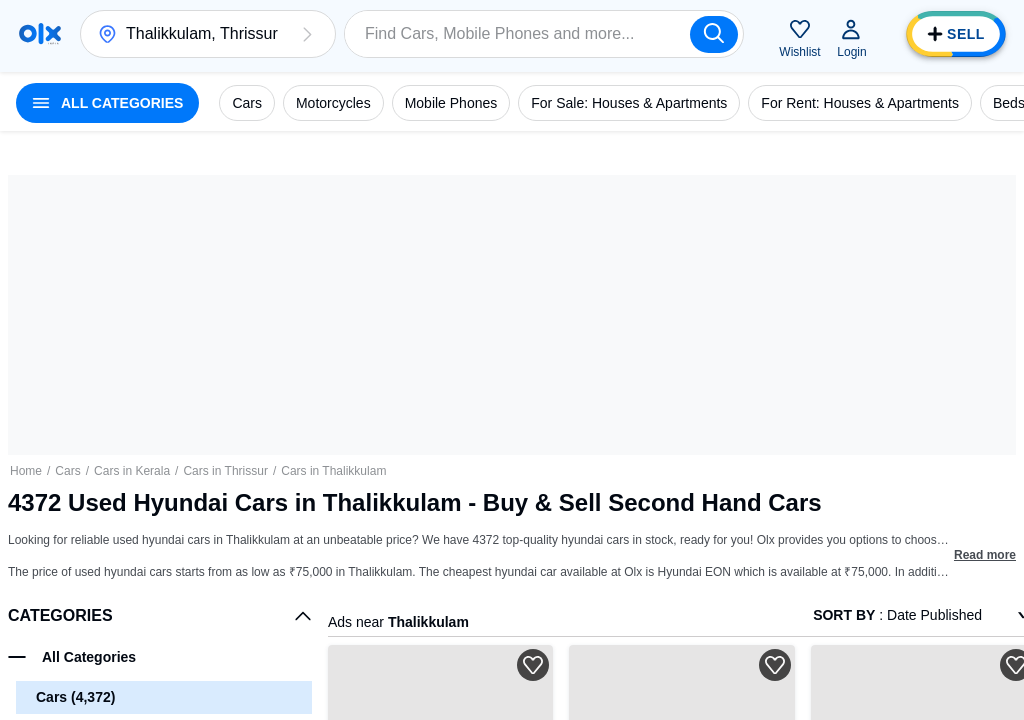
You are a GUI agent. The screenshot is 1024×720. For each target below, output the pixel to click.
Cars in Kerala (132, 471)
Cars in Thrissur (225, 471)
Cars (67, 471)
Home (26, 471)
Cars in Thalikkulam (333, 471)
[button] (307, 34)
